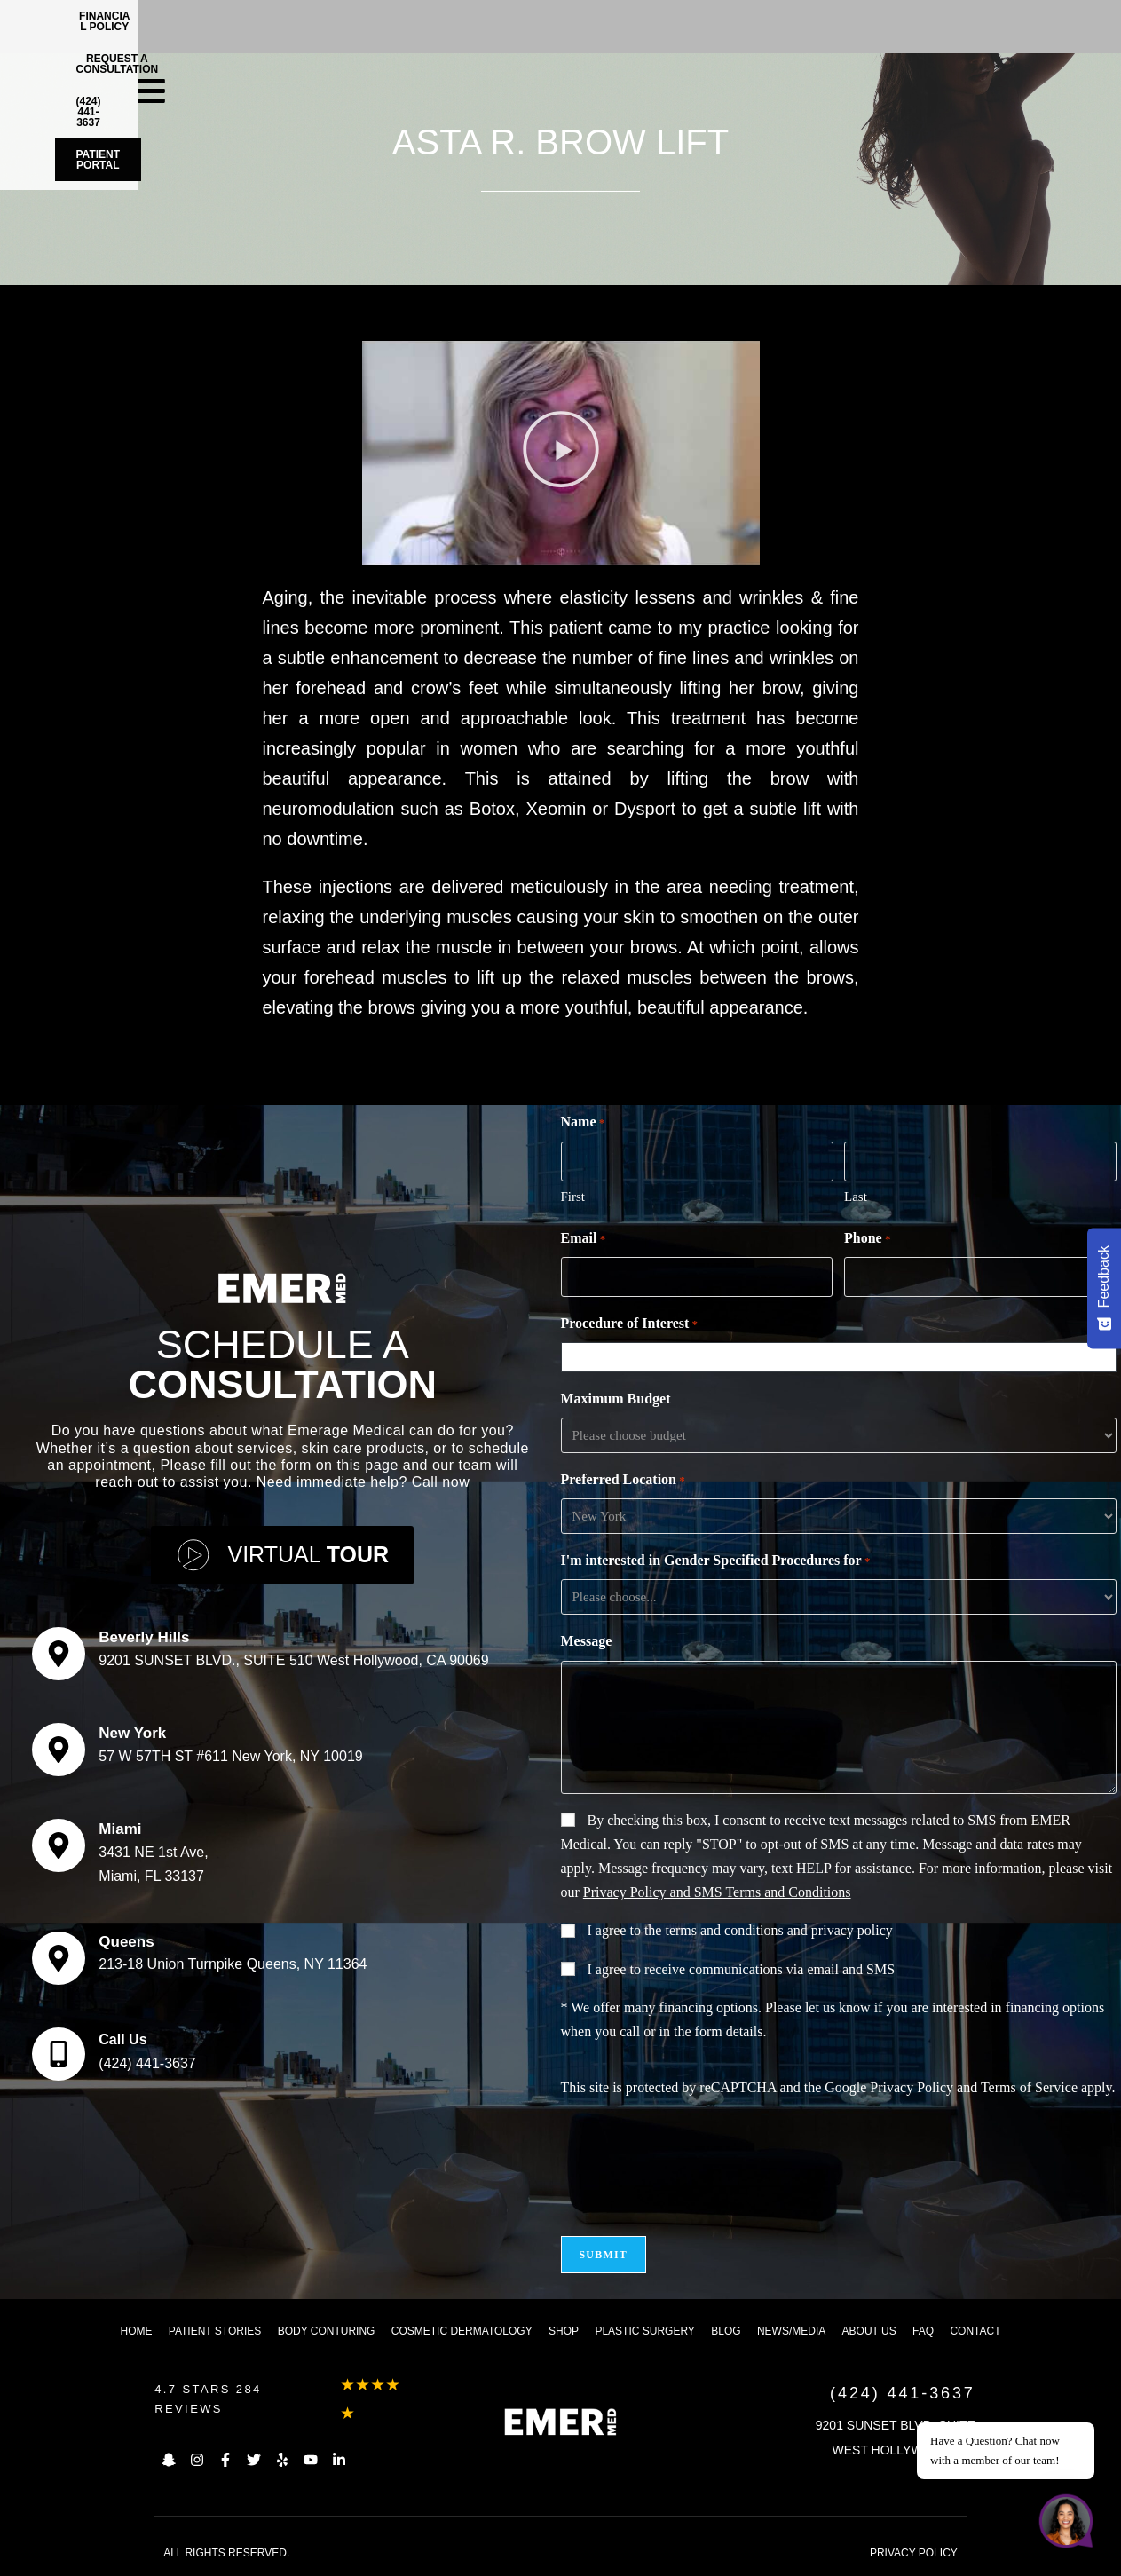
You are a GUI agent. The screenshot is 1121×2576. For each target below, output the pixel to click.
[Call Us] (58, 2054)
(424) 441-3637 (147, 2063)
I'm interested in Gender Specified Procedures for (716, 1561)
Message (586, 1640)
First (573, 1196)
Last (855, 1196)
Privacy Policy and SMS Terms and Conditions (717, 1892)
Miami (120, 1829)
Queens (126, 1941)
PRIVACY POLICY (914, 2553)
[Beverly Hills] (58, 1653)
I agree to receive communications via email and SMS (742, 1969)
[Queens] (58, 1958)
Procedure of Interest (630, 1324)
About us (869, 2331)
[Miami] (58, 1845)
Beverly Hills (144, 1637)
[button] (560, 453)
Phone (867, 1239)
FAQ (923, 2331)
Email (583, 1239)
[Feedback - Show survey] (1104, 1288)
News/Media (791, 2331)
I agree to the (740, 1930)
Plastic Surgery (644, 2331)
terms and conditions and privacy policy (778, 1930)
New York (132, 1733)
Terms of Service (1029, 2087)
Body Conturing (326, 2331)
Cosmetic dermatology (462, 2331)
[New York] (58, 1749)
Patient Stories (215, 2331)
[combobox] (842, 1357)
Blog (725, 2331)
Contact (975, 2331)
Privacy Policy (911, 2087)
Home (136, 2331)
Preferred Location (623, 1480)
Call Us (122, 2039)
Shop (564, 2331)
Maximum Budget (616, 1398)
